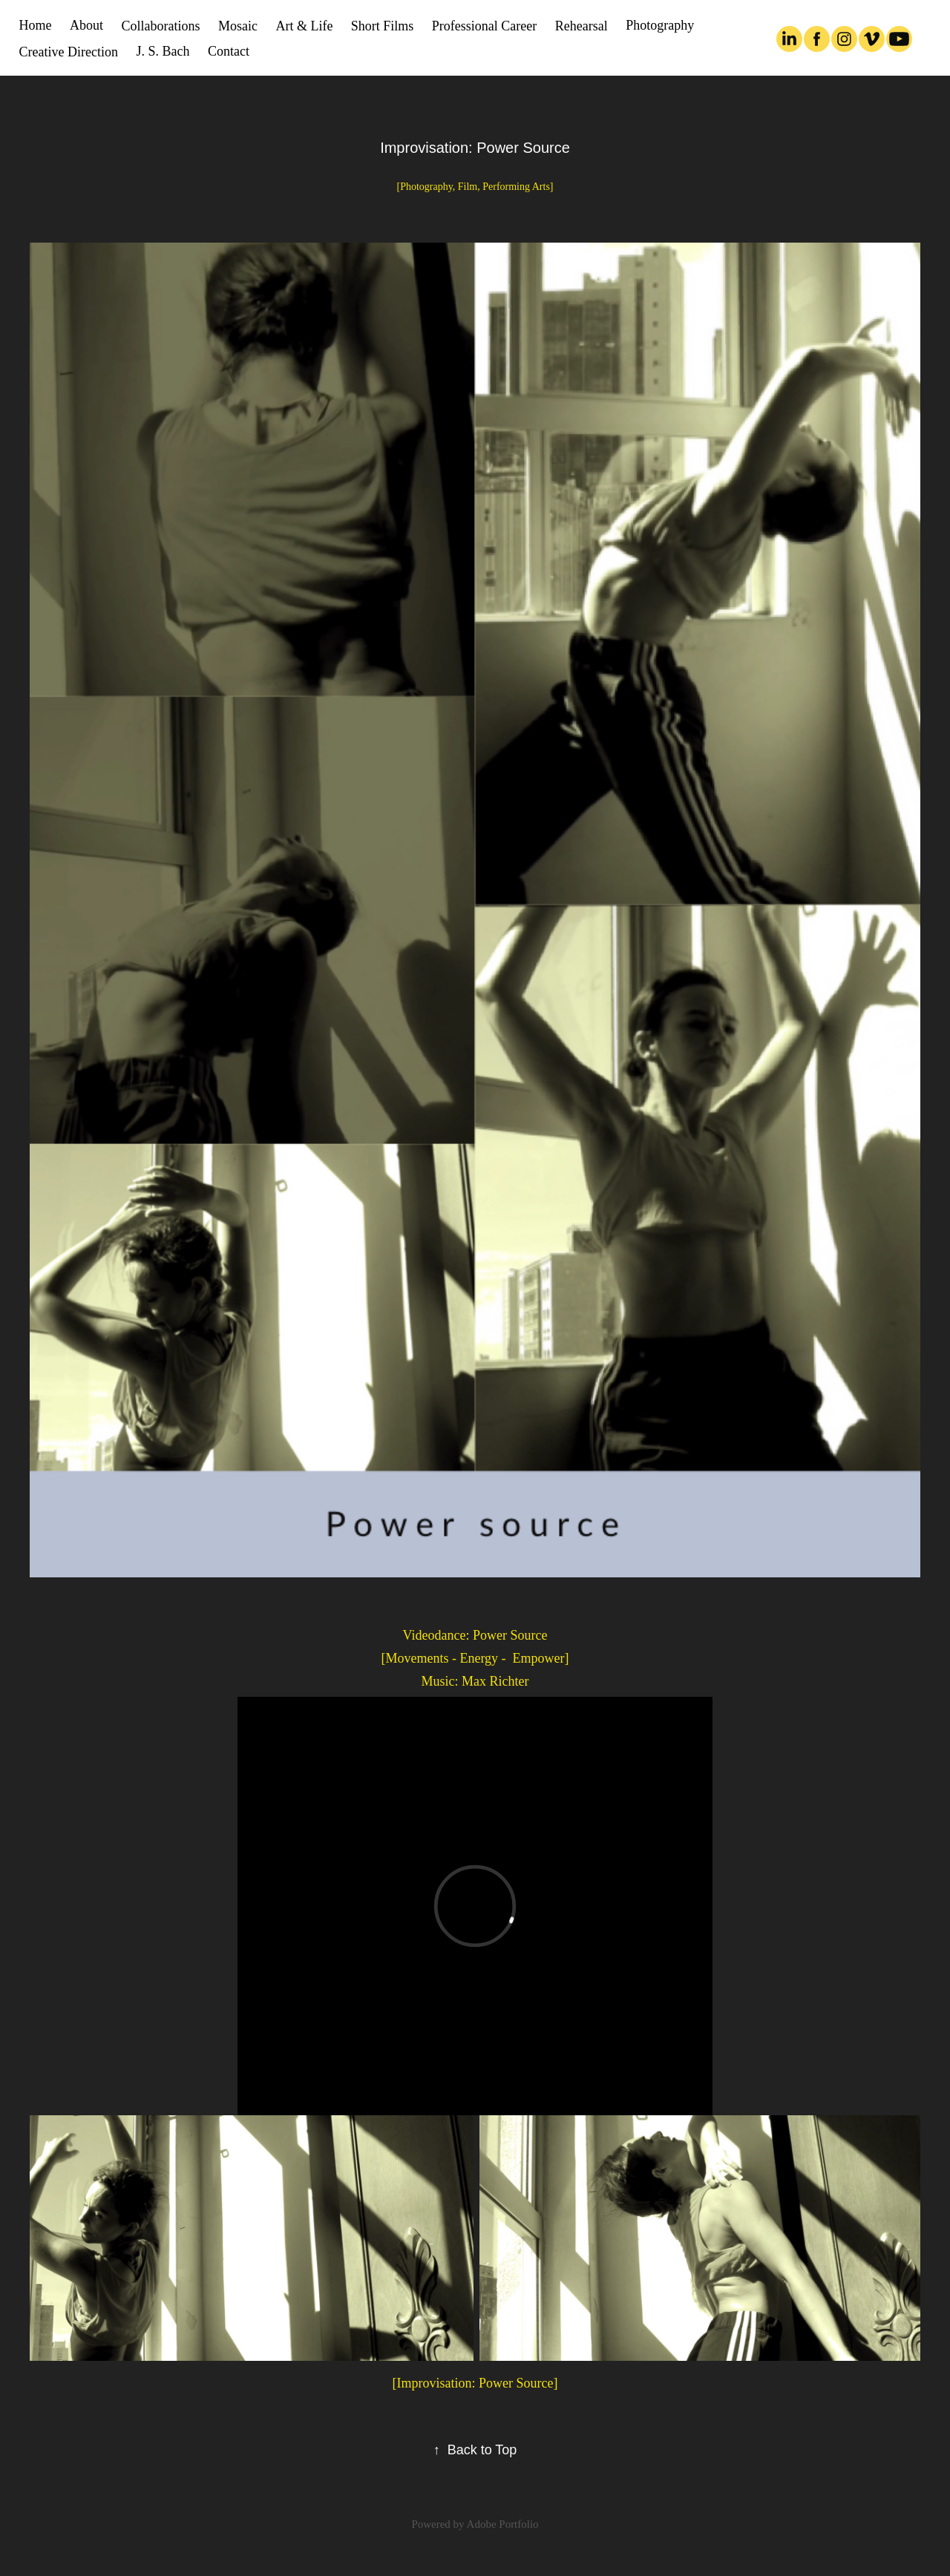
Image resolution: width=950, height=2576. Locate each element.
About (86, 25)
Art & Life (303, 26)
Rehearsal (581, 26)
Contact (228, 51)
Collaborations (161, 26)
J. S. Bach (163, 51)
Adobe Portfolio (503, 2524)
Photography (660, 25)
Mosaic (238, 26)
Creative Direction (68, 52)
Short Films (382, 26)
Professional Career (484, 26)
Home (35, 25)
